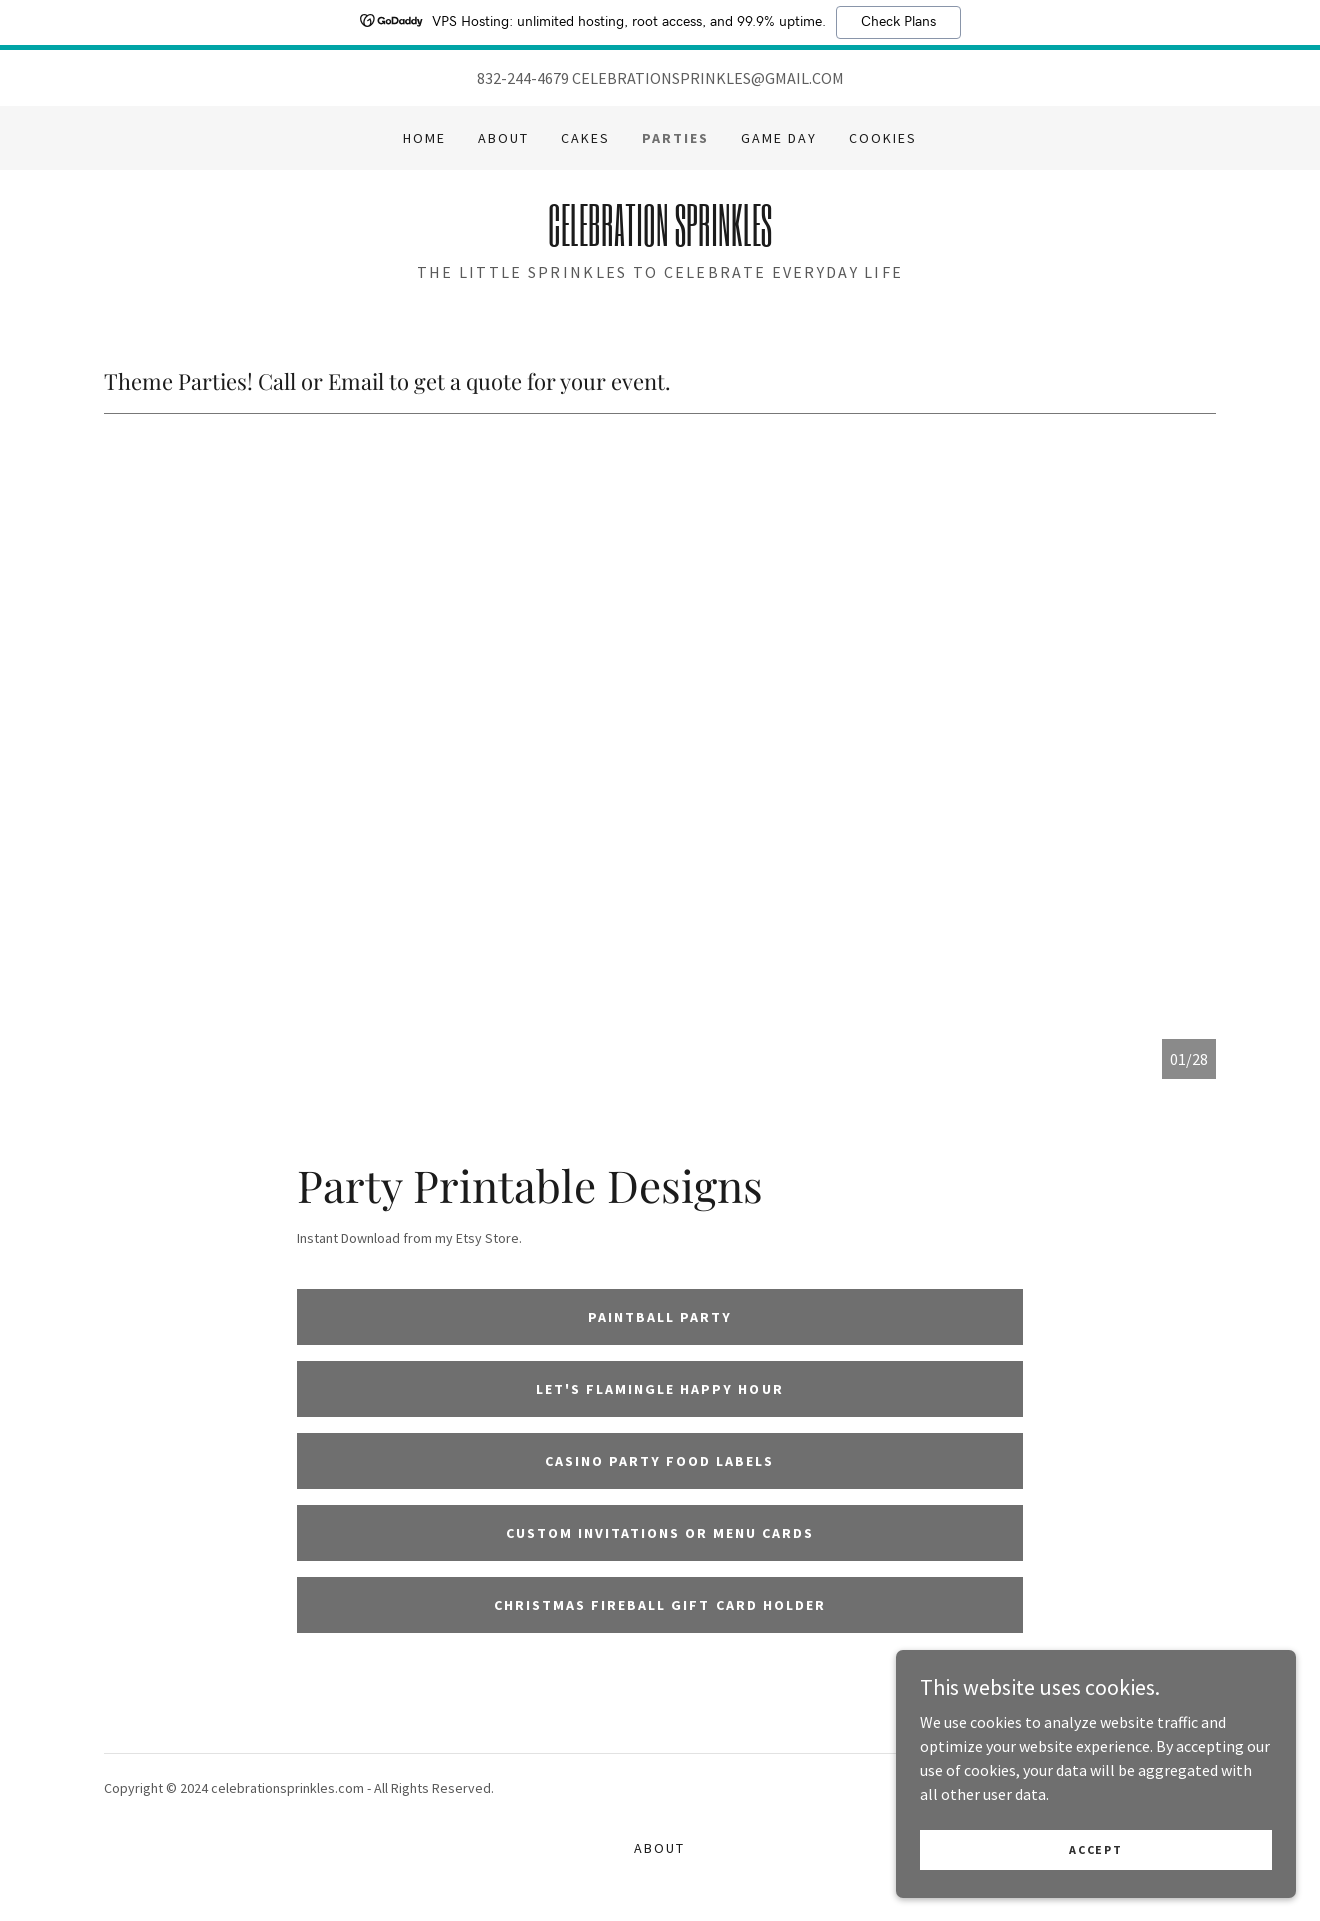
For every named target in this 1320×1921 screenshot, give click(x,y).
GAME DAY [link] (779, 138)
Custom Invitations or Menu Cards (660, 1533)
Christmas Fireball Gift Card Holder (659, 1605)
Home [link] (424, 138)
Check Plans (898, 22)
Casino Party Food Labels (659, 1461)
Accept (1095, 1876)
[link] (659, 240)
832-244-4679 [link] (523, 78)
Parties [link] (675, 138)
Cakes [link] (585, 138)
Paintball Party (660, 1317)
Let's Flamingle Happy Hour (659, 1389)
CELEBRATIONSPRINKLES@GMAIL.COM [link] (708, 78)
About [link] (503, 138)
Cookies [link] (883, 138)
